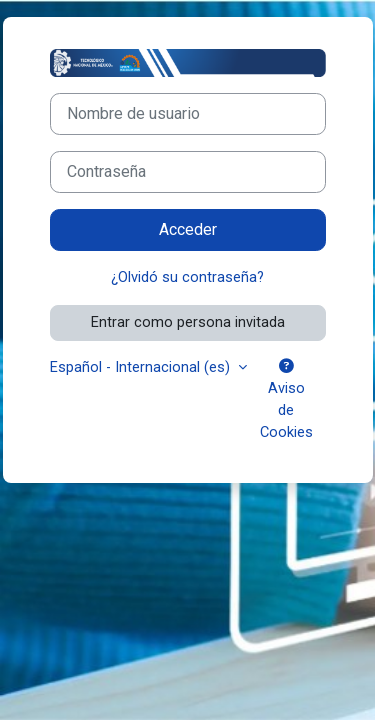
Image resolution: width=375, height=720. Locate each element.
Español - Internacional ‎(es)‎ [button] (142, 367)
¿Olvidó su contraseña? (187, 277)
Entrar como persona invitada (188, 322)
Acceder (188, 229)
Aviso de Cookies (286, 400)
